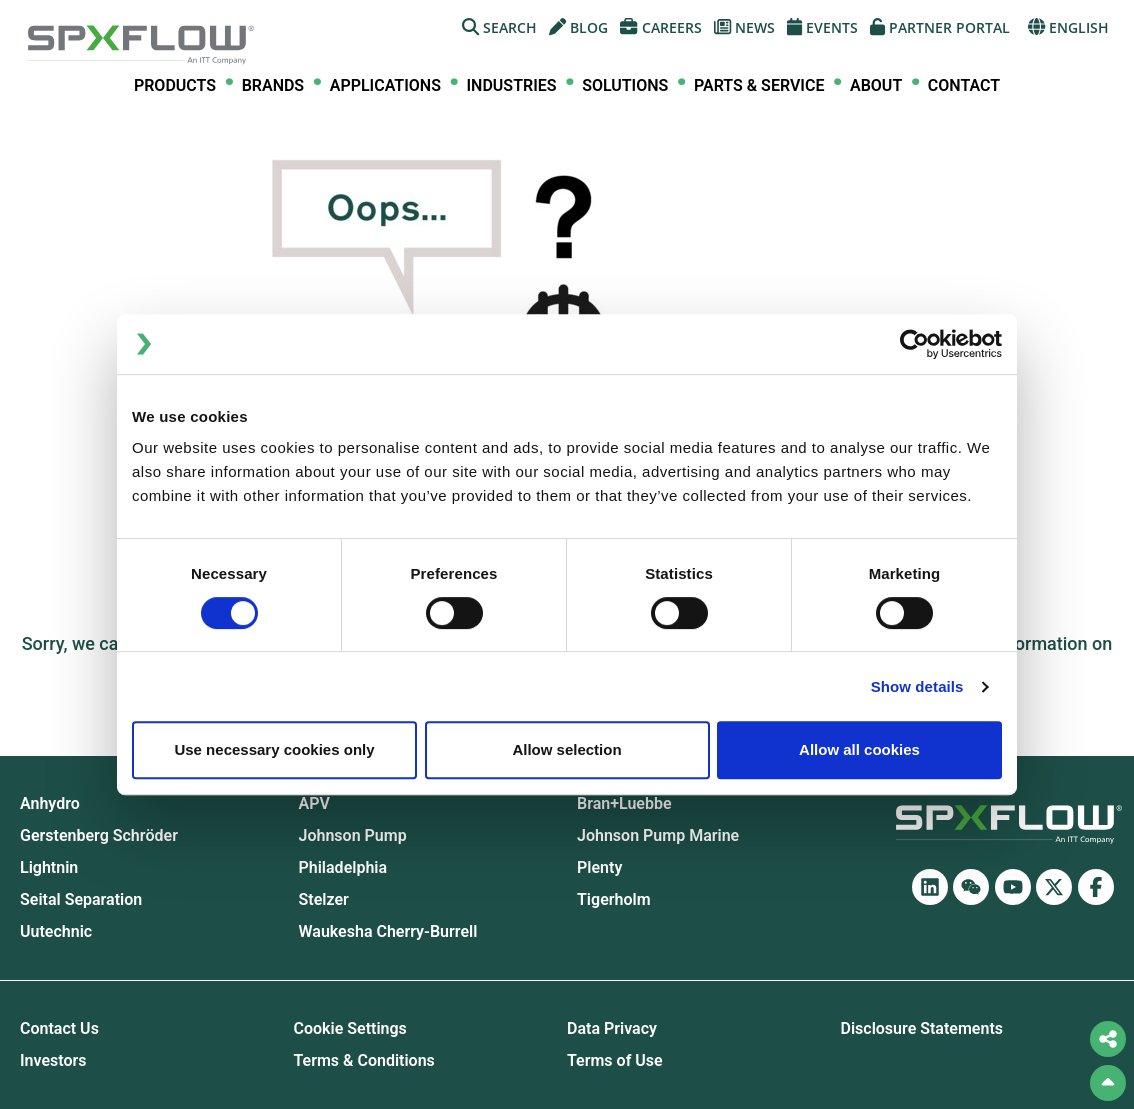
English (1068, 27)
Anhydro (50, 804)
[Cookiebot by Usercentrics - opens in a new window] (914, 344)
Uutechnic (56, 932)
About (876, 86)
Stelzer (324, 900)
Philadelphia (343, 868)
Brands (273, 86)
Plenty (599, 868)
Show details (917, 686)
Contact (964, 85)
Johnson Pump (353, 836)
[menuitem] (175, 86)
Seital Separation (81, 900)
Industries (512, 86)
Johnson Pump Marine (658, 836)
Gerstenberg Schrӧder (99, 836)
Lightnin (49, 868)
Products (175, 86)
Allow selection (566, 749)
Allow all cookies (859, 749)
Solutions (625, 86)
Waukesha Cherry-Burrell (388, 932)
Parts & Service (759, 86)
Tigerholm (614, 900)
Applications (385, 86)
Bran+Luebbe (624, 804)
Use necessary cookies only (274, 749)
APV (314, 804)
